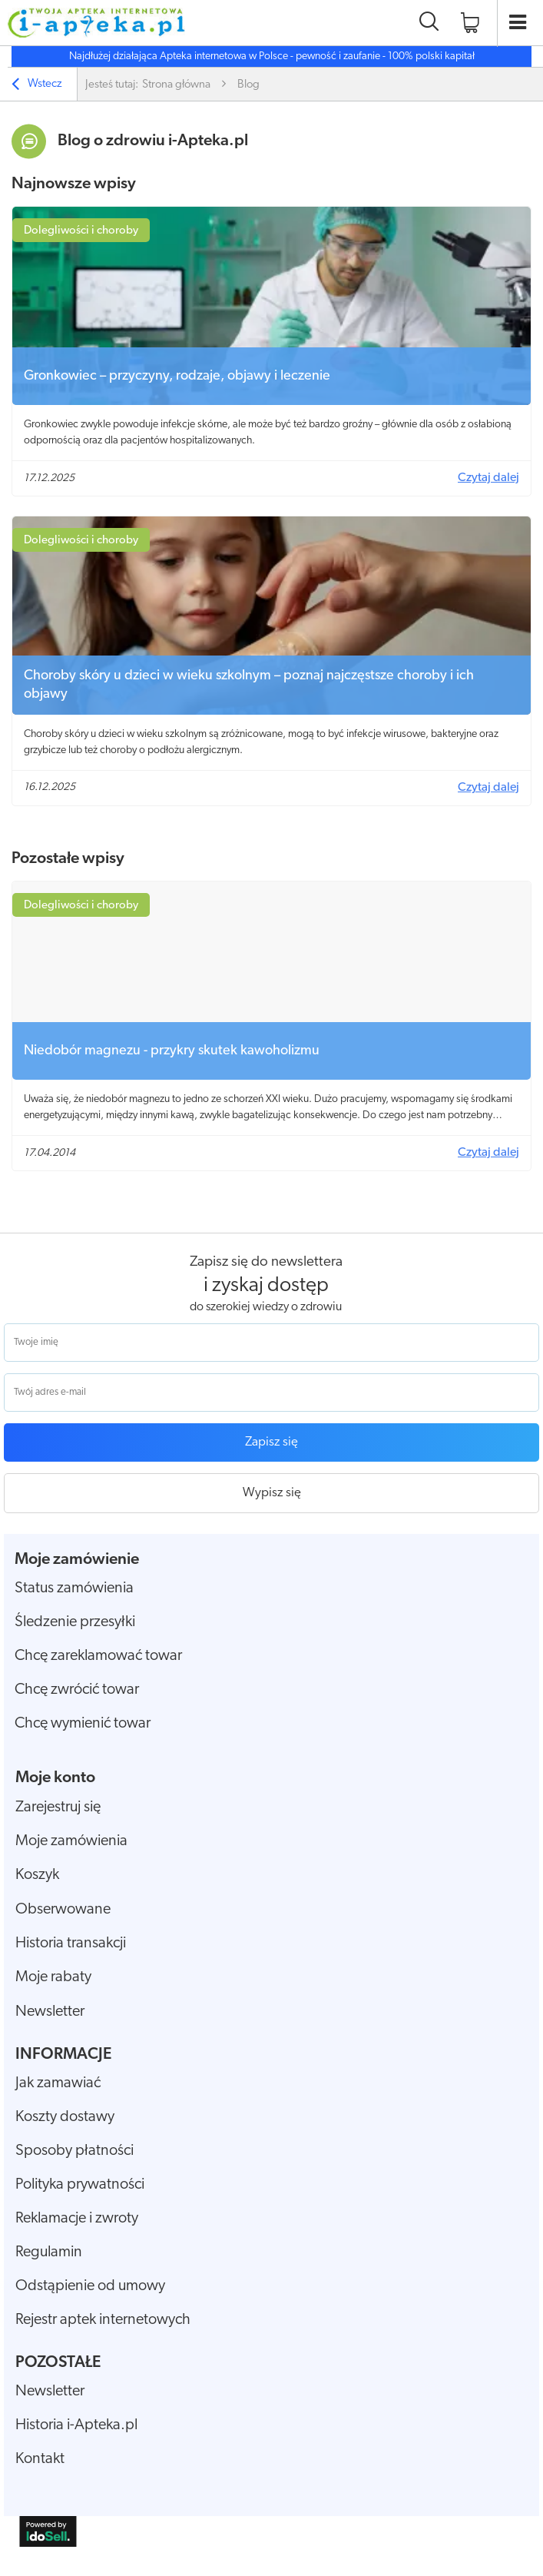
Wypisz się (272, 1492)
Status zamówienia (74, 1588)
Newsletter (49, 2012)
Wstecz (37, 86)
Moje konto (55, 1778)
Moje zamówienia (71, 1841)
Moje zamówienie (77, 1560)
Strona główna (176, 85)
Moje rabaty (53, 1977)
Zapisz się (271, 1442)
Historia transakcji (70, 1943)
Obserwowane (63, 1909)
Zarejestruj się (58, 1807)
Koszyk (37, 1875)
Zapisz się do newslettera (266, 1262)
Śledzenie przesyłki (75, 1622)
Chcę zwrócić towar (77, 1690)
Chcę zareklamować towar (98, 1656)
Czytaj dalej (488, 478)
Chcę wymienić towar (83, 1724)
